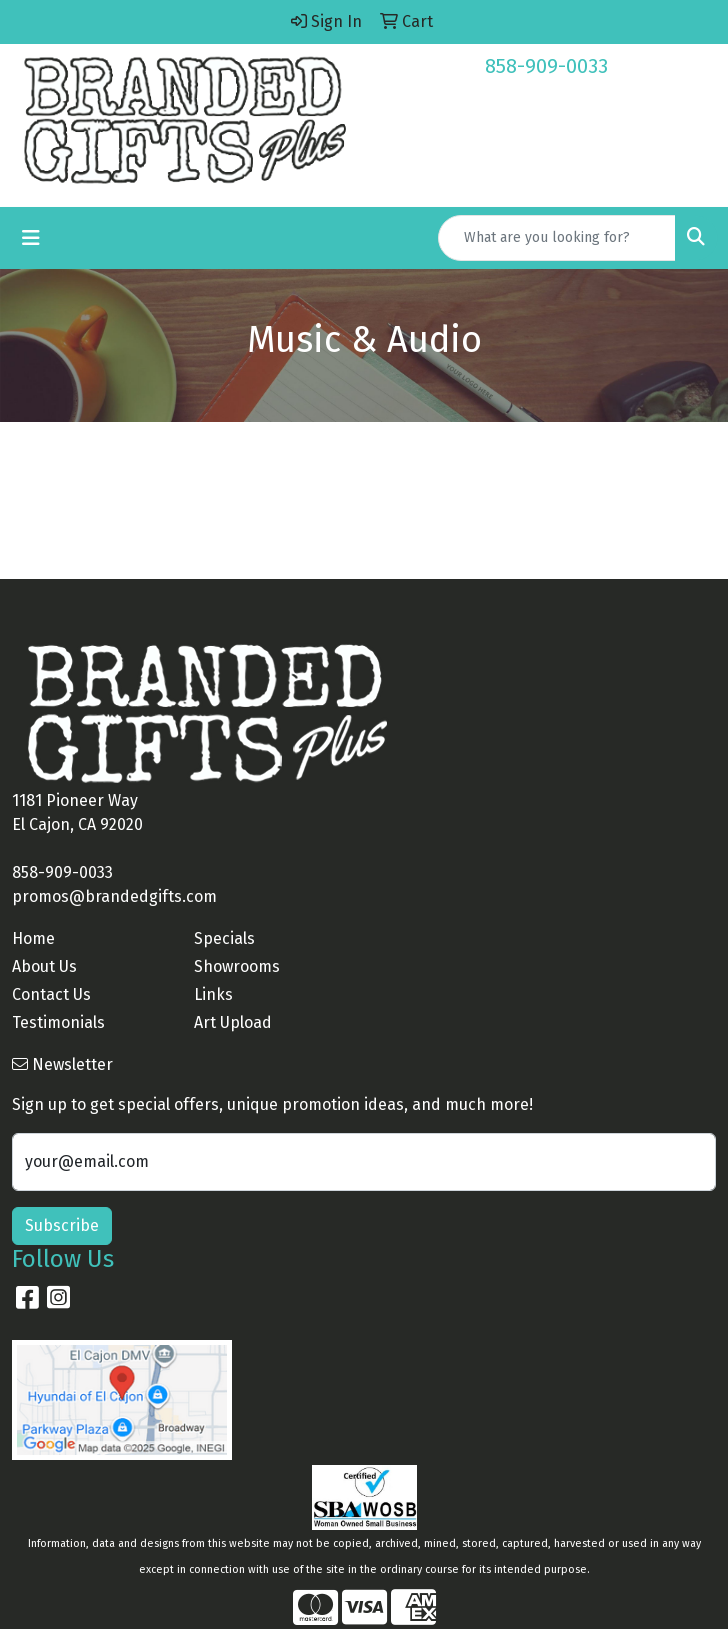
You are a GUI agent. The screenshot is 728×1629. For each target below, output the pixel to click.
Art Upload (233, 1022)
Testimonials (58, 1022)
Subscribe (62, 1225)
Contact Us (51, 994)
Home (33, 938)
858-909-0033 (546, 66)
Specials (224, 938)
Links (213, 994)
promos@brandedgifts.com (114, 896)
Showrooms (237, 966)
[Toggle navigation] (31, 238)
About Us (44, 966)
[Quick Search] (557, 238)
